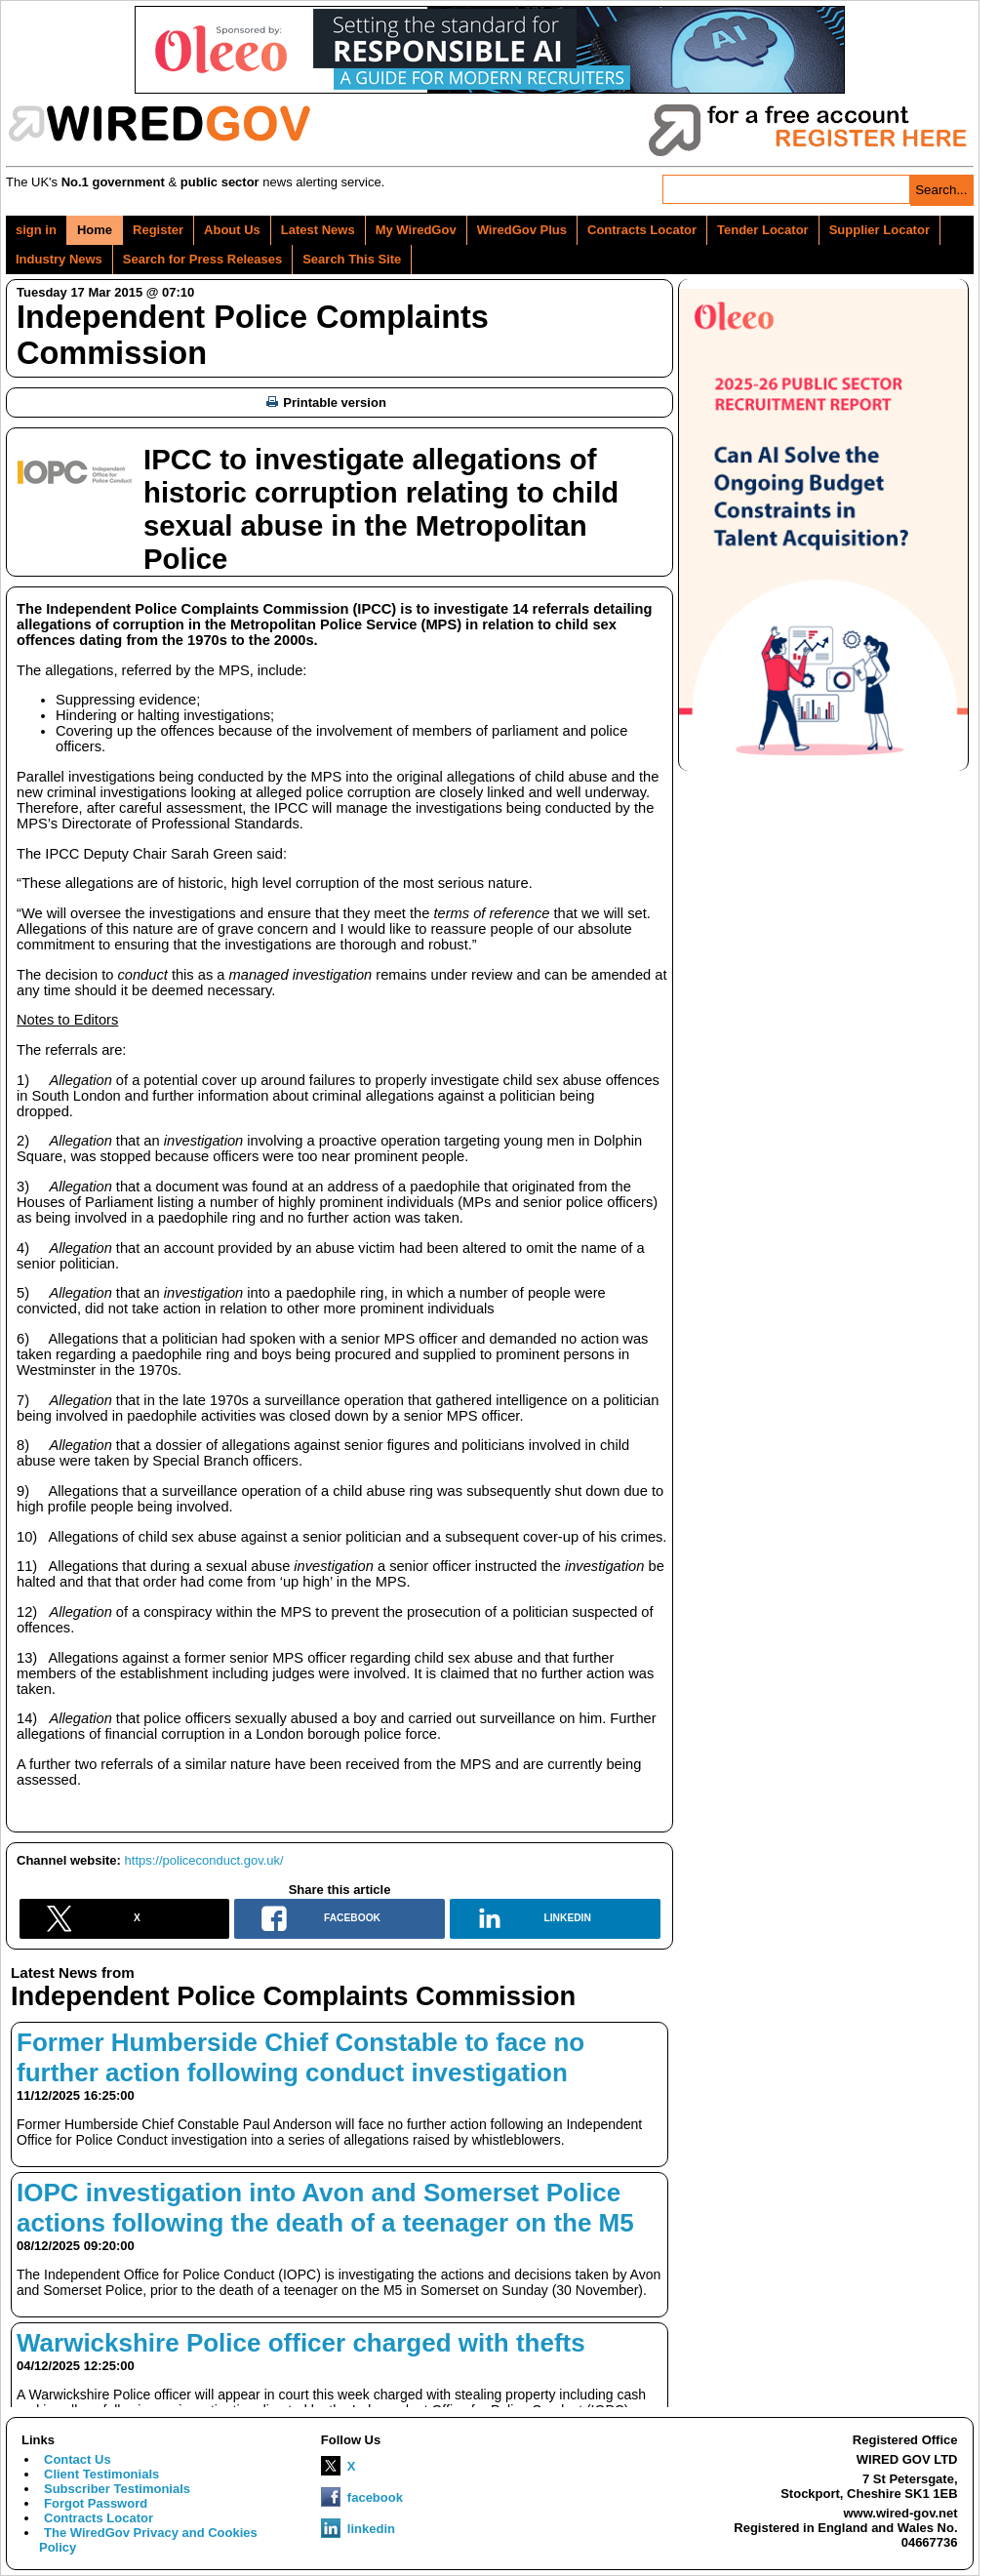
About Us (232, 229)
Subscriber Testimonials (117, 2488)
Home (94, 229)
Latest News (318, 229)
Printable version (325, 402)
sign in (36, 229)
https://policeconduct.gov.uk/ (204, 1860)
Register (158, 229)
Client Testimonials (101, 2474)
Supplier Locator (879, 229)
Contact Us (77, 2459)
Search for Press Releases (202, 259)
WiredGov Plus (522, 229)
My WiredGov (416, 229)
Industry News (59, 259)
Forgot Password (95, 2503)
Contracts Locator (642, 229)
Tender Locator (763, 229)
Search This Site (351, 259)
